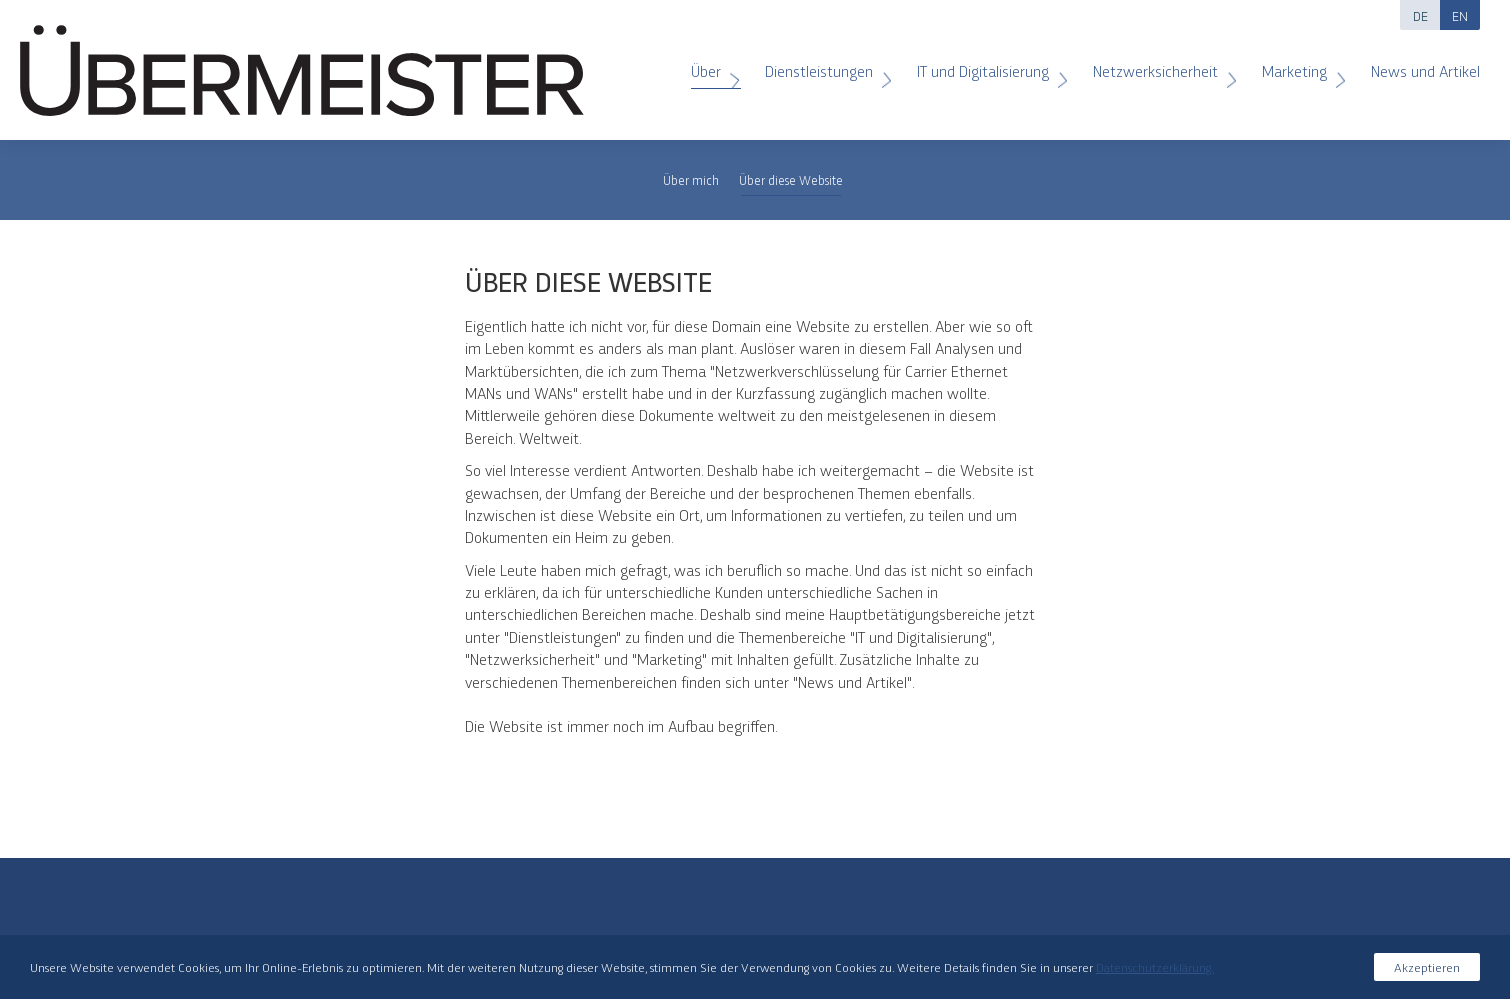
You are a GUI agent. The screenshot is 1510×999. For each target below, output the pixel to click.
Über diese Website (791, 179)
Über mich (691, 179)
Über (708, 63)
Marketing (1297, 63)
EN (1460, 15)
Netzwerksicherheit (1158, 63)
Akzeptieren (1427, 966)
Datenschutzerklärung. (1155, 966)
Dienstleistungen (821, 63)
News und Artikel (1415, 63)
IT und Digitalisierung (985, 63)
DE (1420, 15)
